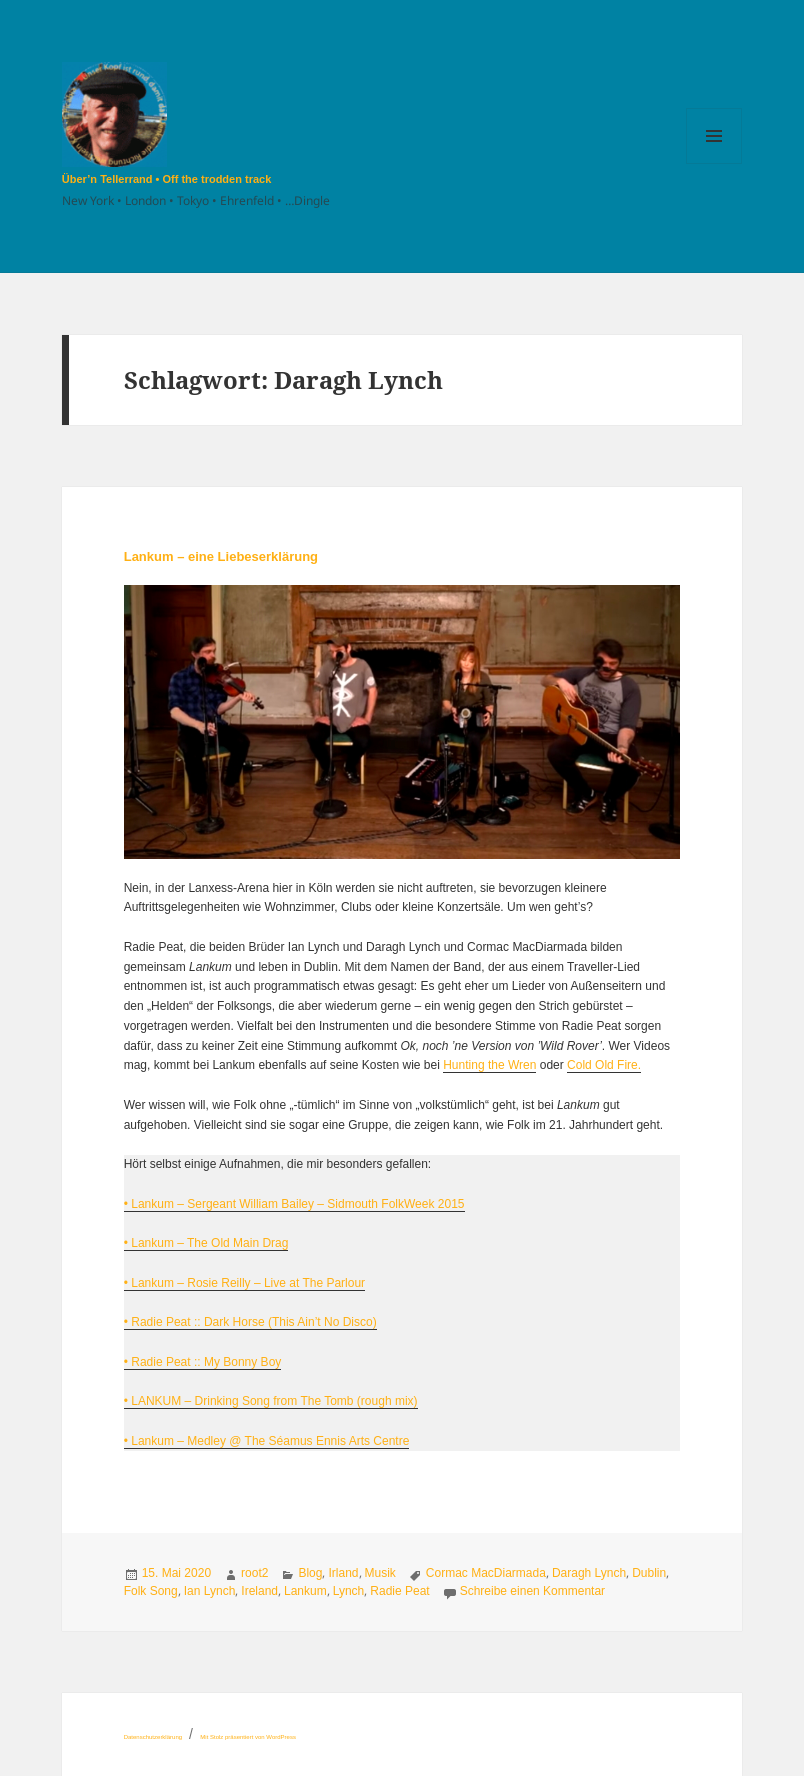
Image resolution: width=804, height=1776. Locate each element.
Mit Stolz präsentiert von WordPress (248, 1737)
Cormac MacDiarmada (486, 1573)
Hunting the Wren (489, 1065)
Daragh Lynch (589, 1573)
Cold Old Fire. (604, 1065)
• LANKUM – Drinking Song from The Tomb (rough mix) (271, 1401)
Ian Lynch (210, 1591)
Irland (343, 1573)
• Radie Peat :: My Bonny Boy (203, 1362)
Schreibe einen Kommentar (532, 1591)
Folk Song (151, 1591)
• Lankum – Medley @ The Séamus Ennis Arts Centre (267, 1441)
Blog (310, 1573)
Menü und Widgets (714, 163)
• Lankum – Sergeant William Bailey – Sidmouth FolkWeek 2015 (294, 1204)
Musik (380, 1573)
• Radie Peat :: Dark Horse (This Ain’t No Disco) (250, 1322)
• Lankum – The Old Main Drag (206, 1243)
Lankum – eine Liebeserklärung (221, 556)
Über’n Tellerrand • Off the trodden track (166, 179)
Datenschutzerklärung (153, 1737)
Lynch (349, 1591)
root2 (254, 1573)
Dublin (649, 1573)
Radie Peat (399, 1591)
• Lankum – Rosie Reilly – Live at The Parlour (244, 1283)
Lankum (305, 1591)
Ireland (259, 1591)
